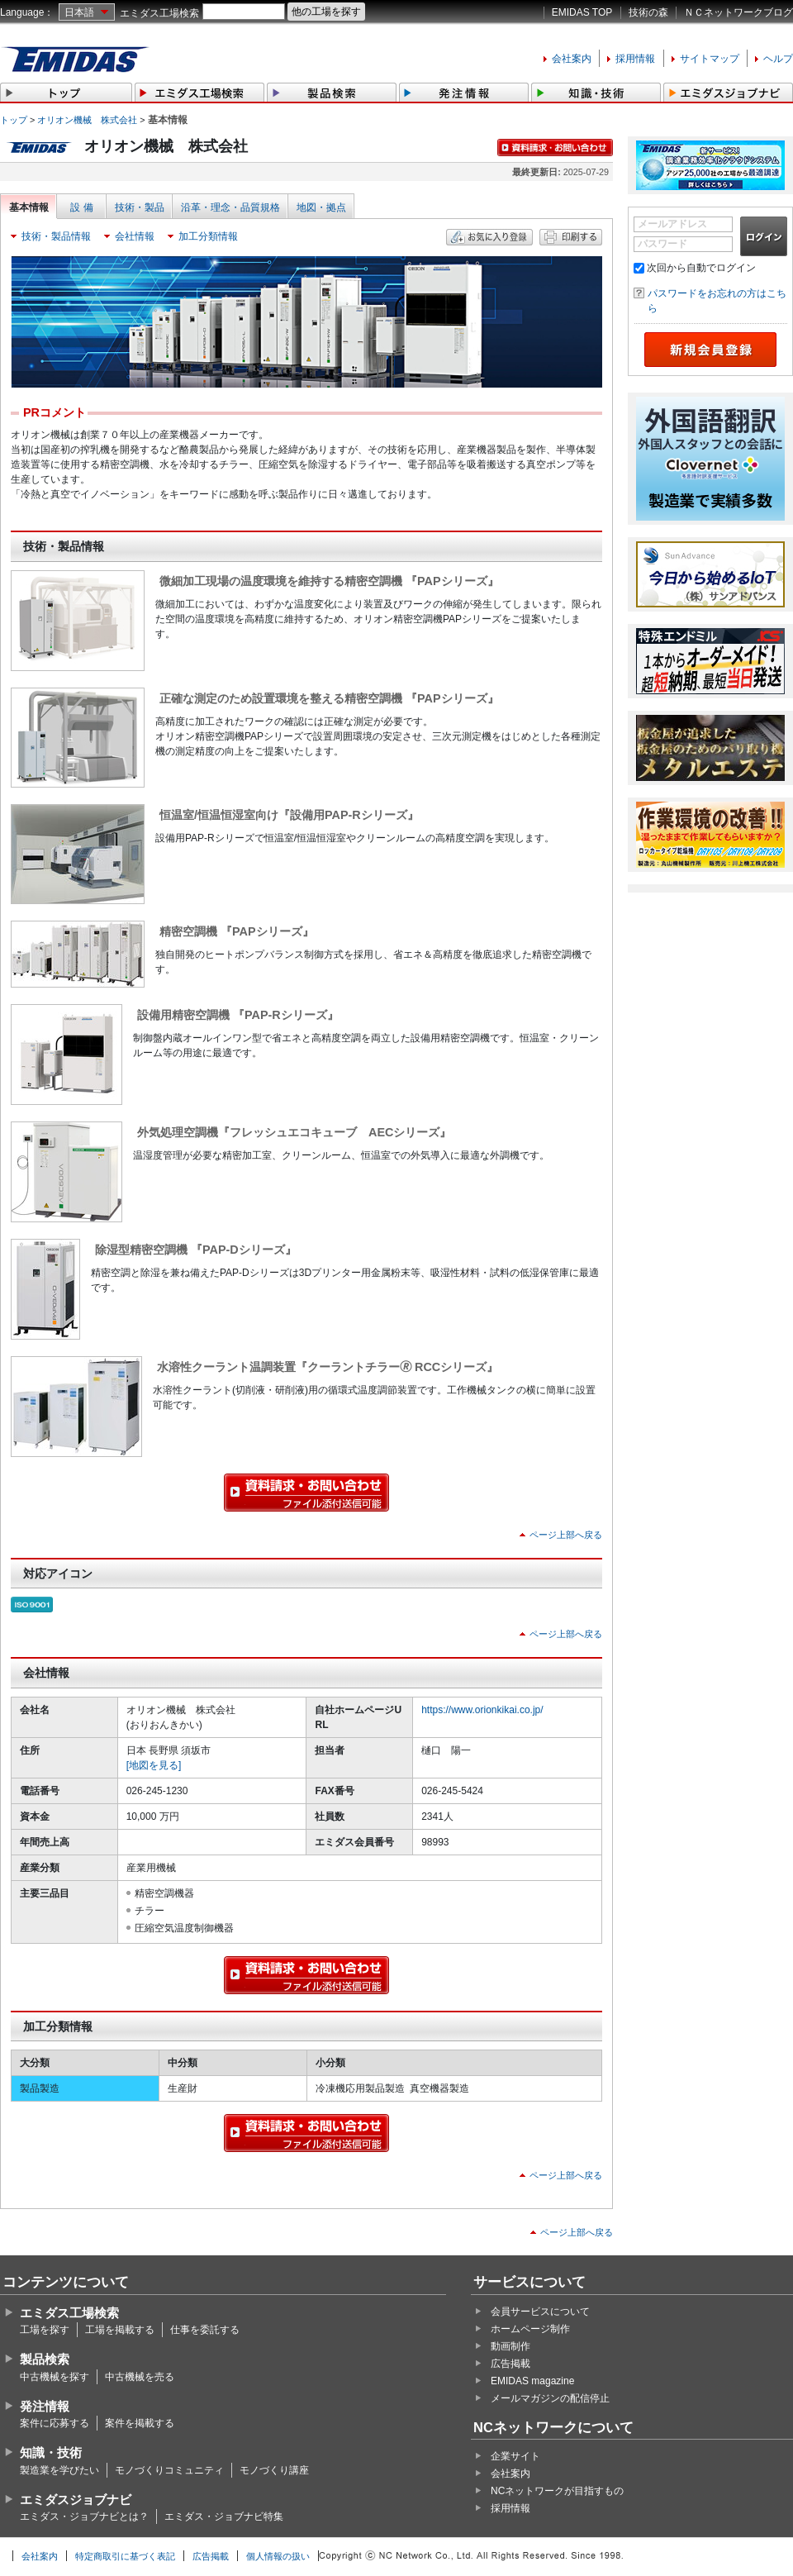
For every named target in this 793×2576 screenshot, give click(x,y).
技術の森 (648, 12)
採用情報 (635, 58)
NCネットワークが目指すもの (557, 2491)
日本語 (79, 12)
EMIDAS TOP (582, 12)
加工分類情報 (208, 236)
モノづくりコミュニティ (169, 2470)
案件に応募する (54, 2423)
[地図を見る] (154, 1765)
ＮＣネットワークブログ (738, 12)
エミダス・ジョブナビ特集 (223, 2516)
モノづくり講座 (274, 2470)
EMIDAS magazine (532, 2381)
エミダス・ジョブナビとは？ (84, 2516)
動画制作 (510, 2346)
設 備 (81, 207)
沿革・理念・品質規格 (230, 207)
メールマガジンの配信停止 (550, 2398)
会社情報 (134, 236)
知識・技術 (51, 2452)
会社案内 (571, 58)
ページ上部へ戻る (565, 1535)
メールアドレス (672, 224)
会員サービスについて (540, 2311)
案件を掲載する (139, 2423)
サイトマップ (709, 58)
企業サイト (515, 2456)
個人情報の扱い (278, 2556)
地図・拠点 (321, 207)
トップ (13, 120)
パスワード (662, 244)
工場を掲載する (119, 2330)
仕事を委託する (205, 2330)
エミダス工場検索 (159, 13)
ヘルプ (778, 58)
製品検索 (44, 2359)
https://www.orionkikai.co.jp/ (482, 1710)
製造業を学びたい (59, 2470)
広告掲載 (510, 2363)
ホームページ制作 (530, 2329)
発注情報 (44, 2406)
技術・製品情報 (56, 236)
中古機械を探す (54, 2377)
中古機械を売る (139, 2377)
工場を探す (44, 2330)
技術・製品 (139, 207)
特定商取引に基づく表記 (125, 2556)
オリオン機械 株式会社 (87, 120)
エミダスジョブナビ (75, 2500)
